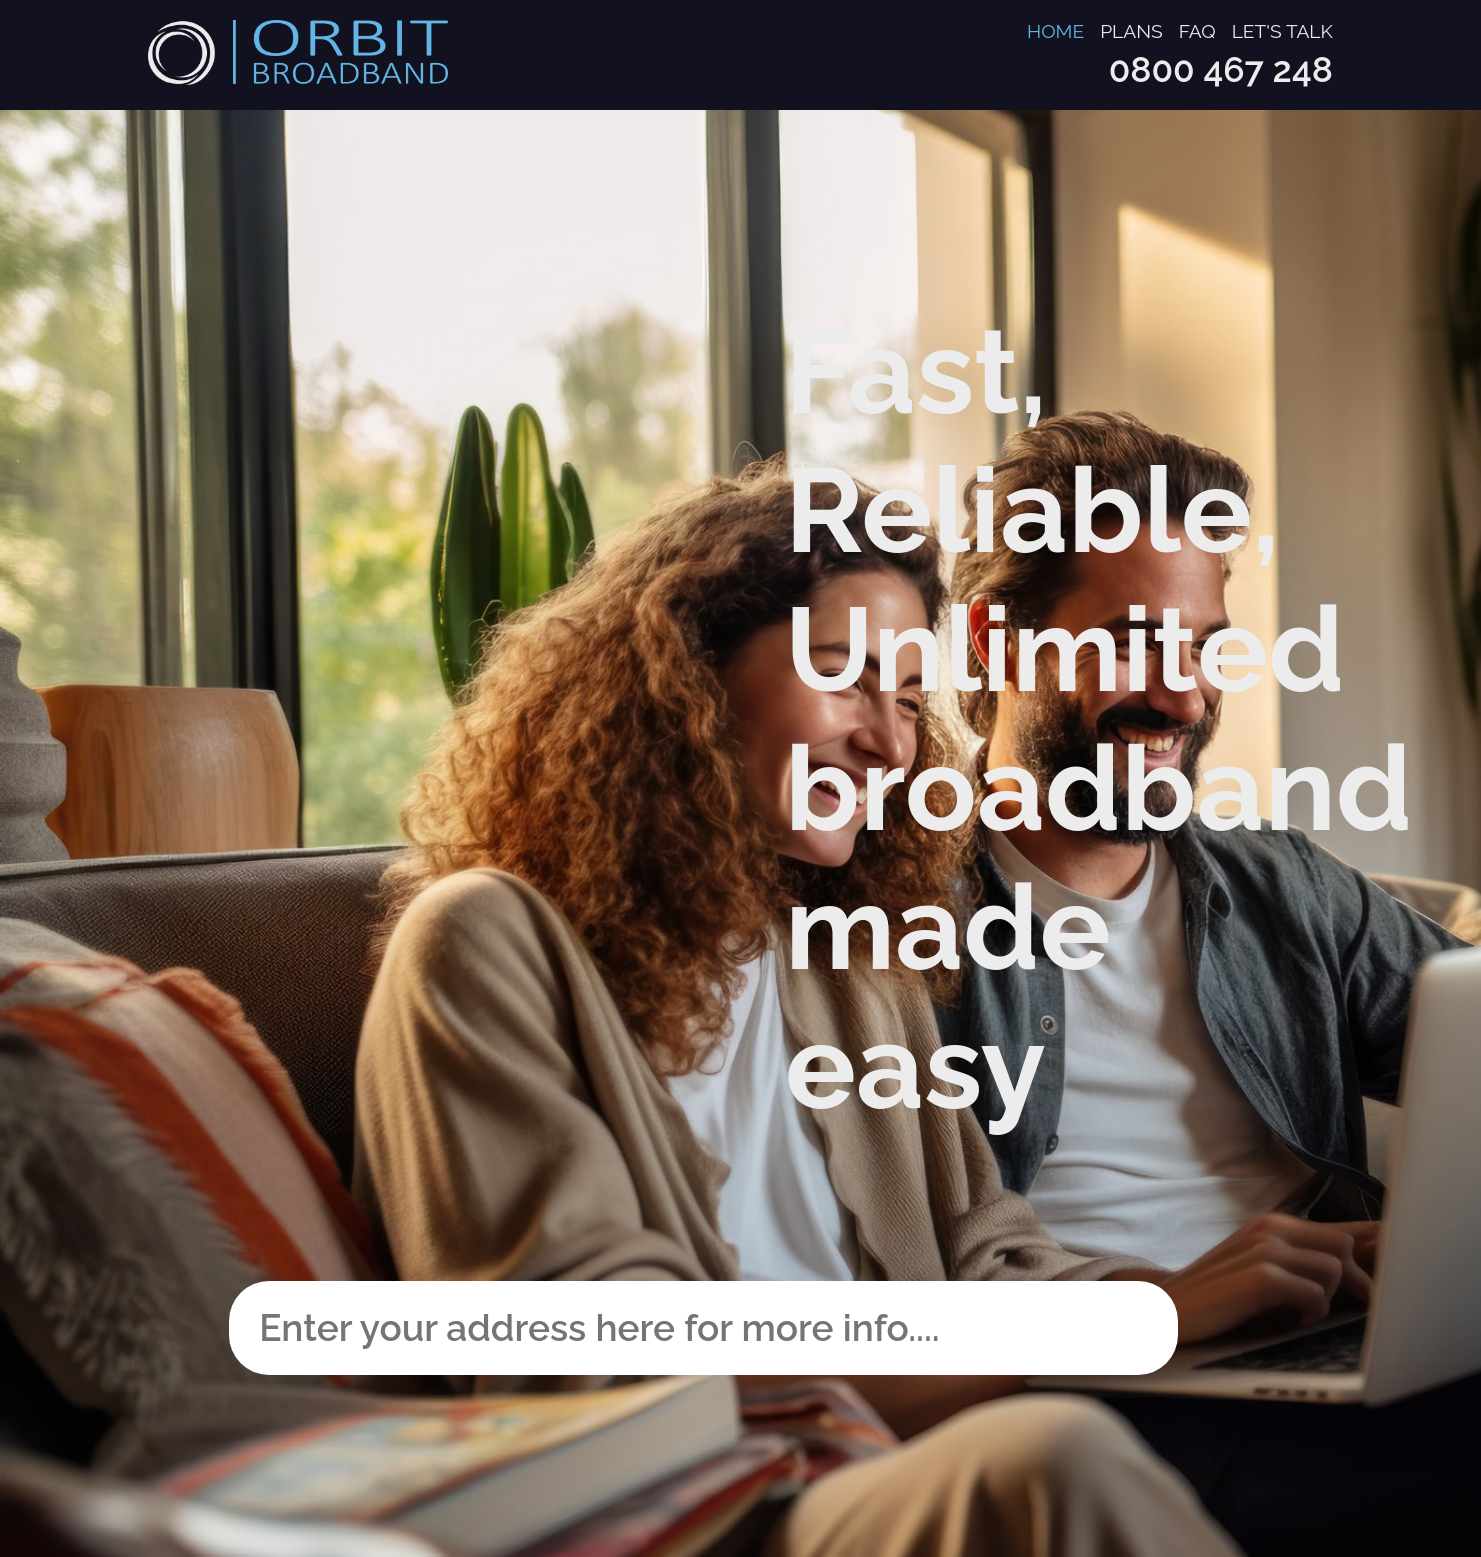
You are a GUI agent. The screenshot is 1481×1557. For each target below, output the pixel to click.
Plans (1131, 31)
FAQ (1197, 31)
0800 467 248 (1221, 69)
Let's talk (1282, 31)
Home (1055, 31)
